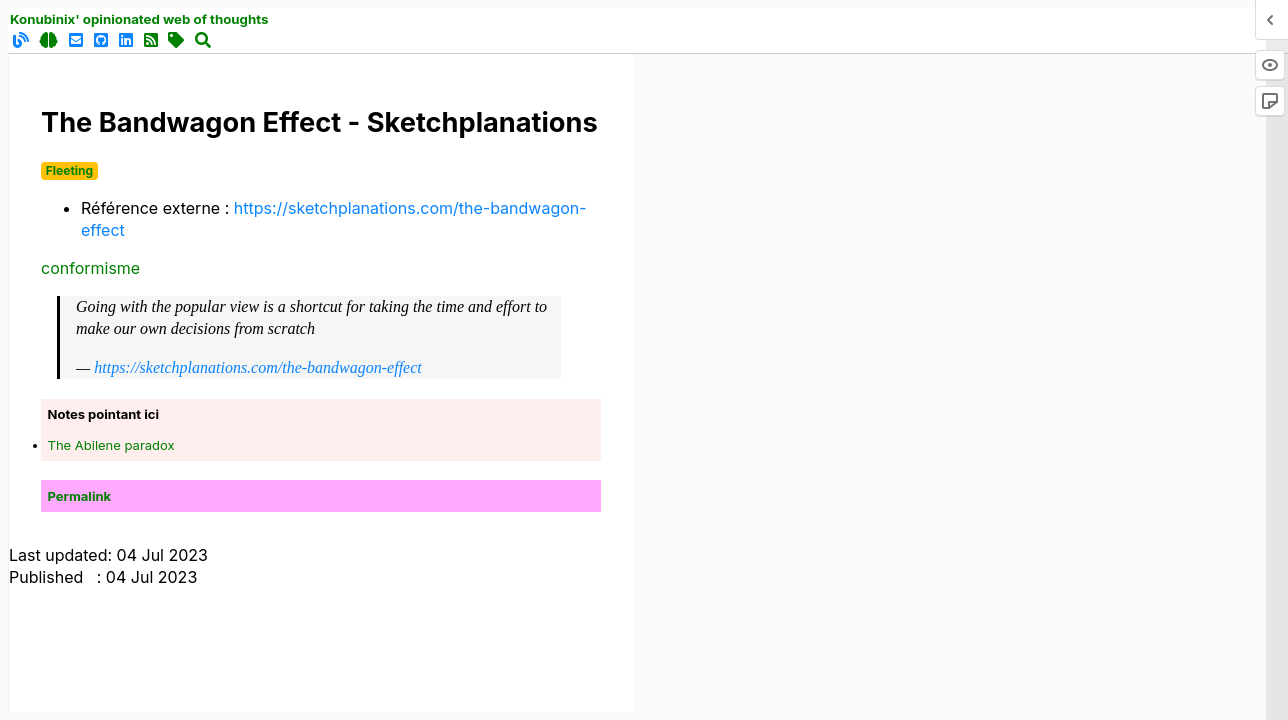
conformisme (90, 268)
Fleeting (69, 170)
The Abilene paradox (111, 445)
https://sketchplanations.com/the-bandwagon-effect (258, 367)
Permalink (80, 496)
